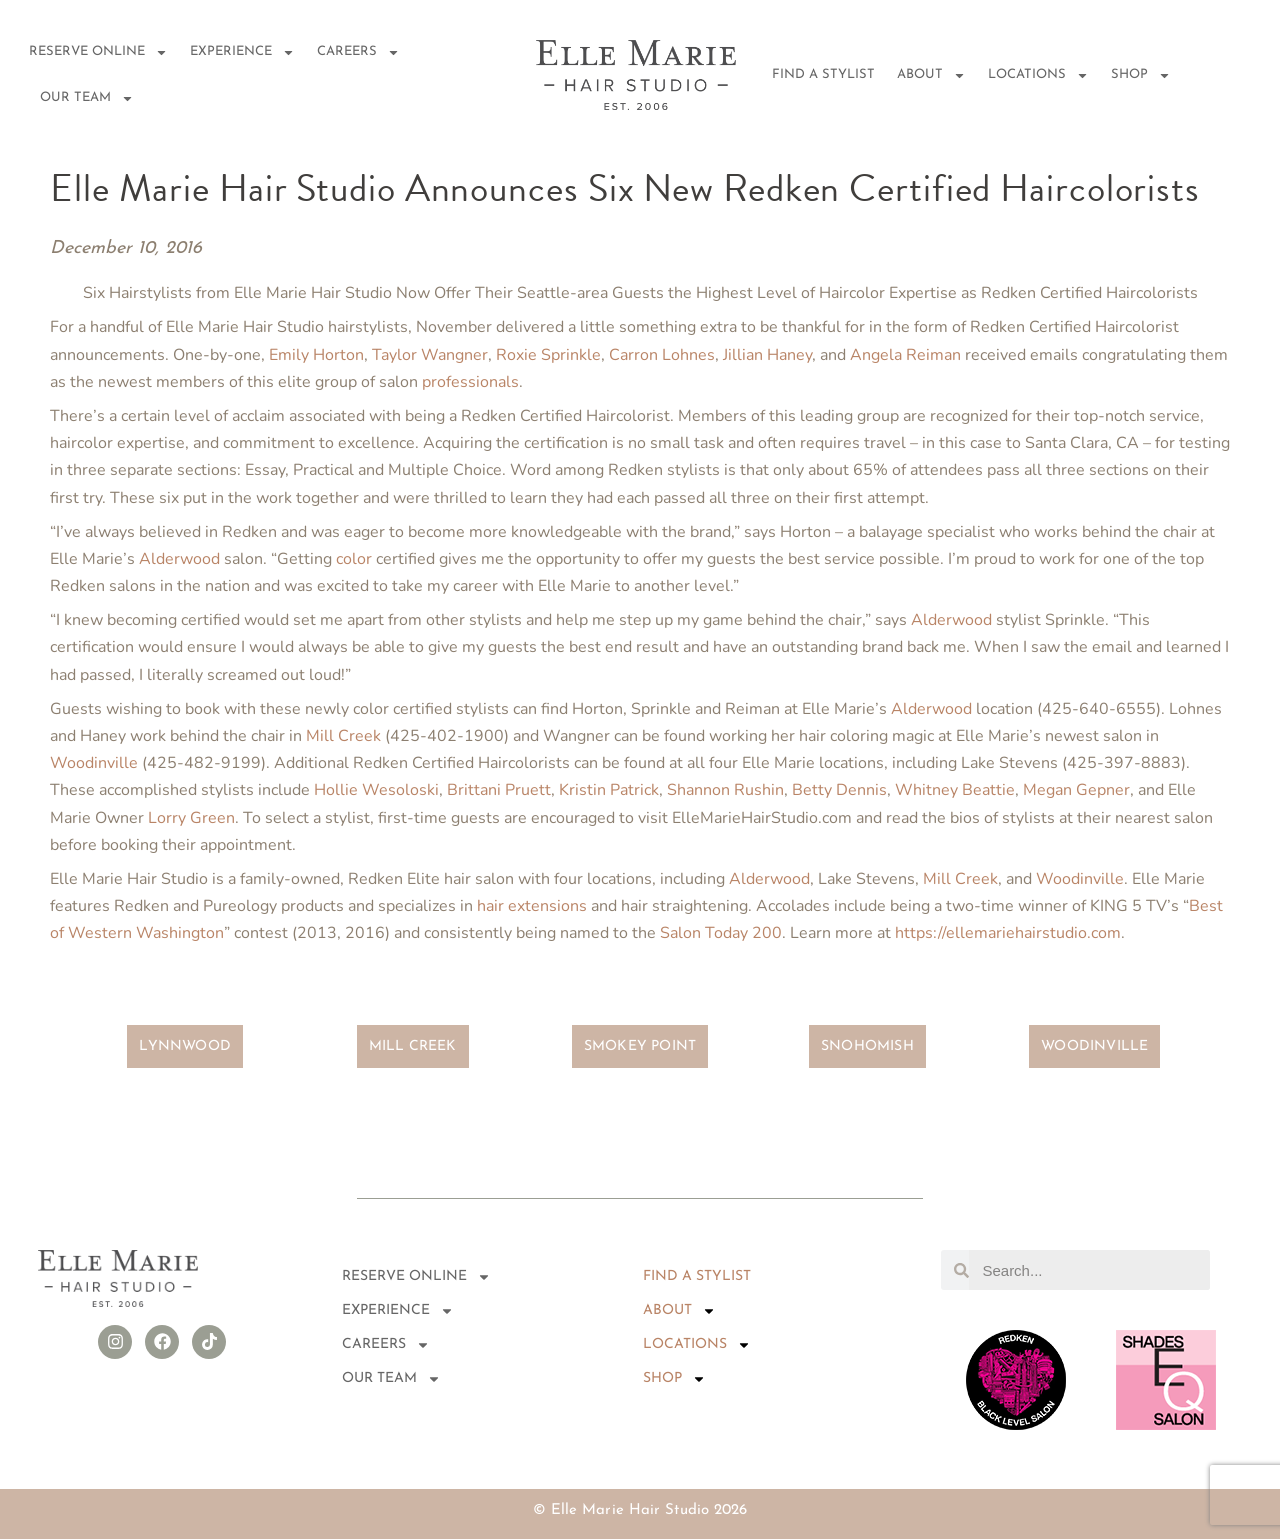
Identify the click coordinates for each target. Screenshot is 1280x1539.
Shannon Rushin (725, 790)
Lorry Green (191, 818)
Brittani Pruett (499, 790)
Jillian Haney (767, 355)
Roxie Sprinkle (548, 355)
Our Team (87, 98)
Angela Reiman (905, 355)
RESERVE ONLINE (98, 52)
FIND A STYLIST (823, 74)
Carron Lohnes (662, 355)
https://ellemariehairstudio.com (1008, 933)
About (931, 75)
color (354, 559)
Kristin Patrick (609, 790)
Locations (1038, 75)
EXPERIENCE (242, 52)
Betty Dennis (839, 790)
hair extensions (532, 906)
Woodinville (94, 763)
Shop (1141, 75)
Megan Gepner (1076, 790)
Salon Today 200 (721, 933)
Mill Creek (343, 736)
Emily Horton (316, 355)
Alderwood (179, 559)
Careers (358, 52)
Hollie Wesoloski (376, 790)
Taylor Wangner (430, 355)
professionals (470, 382)
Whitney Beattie (955, 790)
